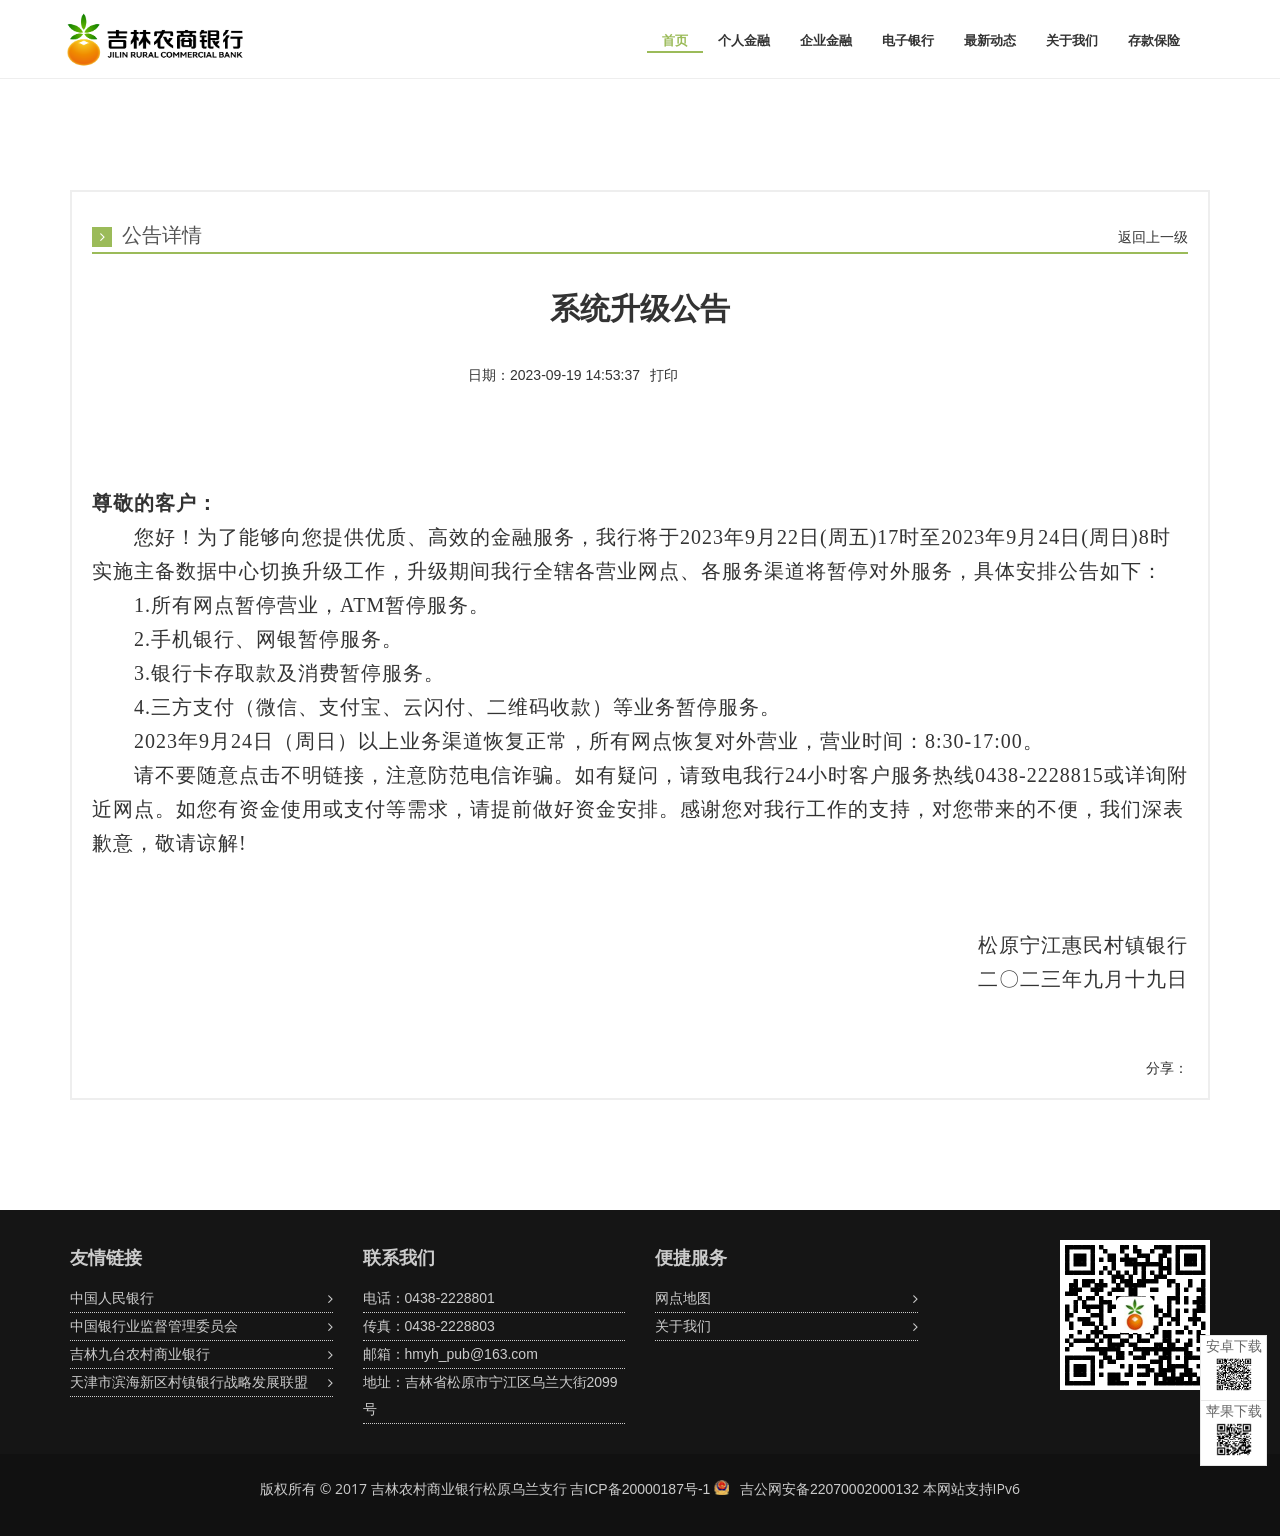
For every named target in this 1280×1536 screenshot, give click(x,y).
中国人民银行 (112, 1298)
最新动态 (990, 40)
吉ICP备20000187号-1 (640, 1489)
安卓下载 (1234, 1364)
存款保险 (1154, 40)
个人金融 (744, 40)
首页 (675, 40)
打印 (664, 375)
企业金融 (826, 40)
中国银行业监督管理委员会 (154, 1326)
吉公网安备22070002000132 (829, 1489)
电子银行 (908, 40)
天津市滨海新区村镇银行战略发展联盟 (189, 1382)
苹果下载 (1234, 1429)
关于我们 (1072, 40)
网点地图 (683, 1298)
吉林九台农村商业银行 (140, 1354)
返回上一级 (1153, 237)
